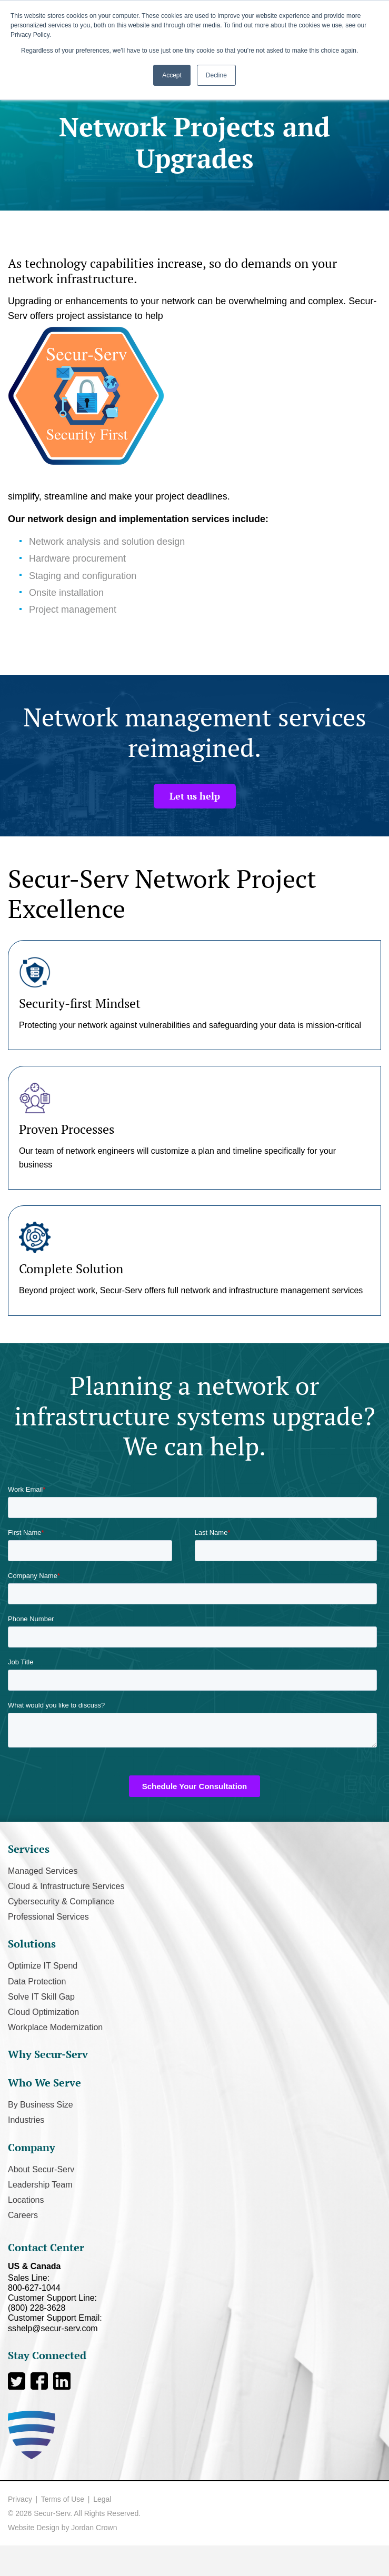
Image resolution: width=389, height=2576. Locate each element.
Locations (26, 2199)
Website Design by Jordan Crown (62, 2527)
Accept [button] (172, 75)
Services (28, 1849)
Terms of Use (62, 2499)
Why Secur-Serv (48, 2054)
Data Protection (37, 1981)
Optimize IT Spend (42, 1965)
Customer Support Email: (194, 2323)
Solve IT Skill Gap (41, 1996)
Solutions (32, 1943)
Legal (102, 2499)
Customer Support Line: (194, 2303)
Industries (26, 2119)
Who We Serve (44, 2082)
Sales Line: (194, 2283)
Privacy (20, 2499)
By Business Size (40, 2104)
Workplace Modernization (55, 2027)
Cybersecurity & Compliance (61, 1901)
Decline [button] (216, 75)
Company (31, 2147)
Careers (23, 2215)
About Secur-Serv (41, 2169)
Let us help (194, 796)
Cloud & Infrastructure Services (66, 1886)
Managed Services (43, 1870)
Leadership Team (40, 2184)
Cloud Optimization (43, 2012)
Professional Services (48, 1916)
